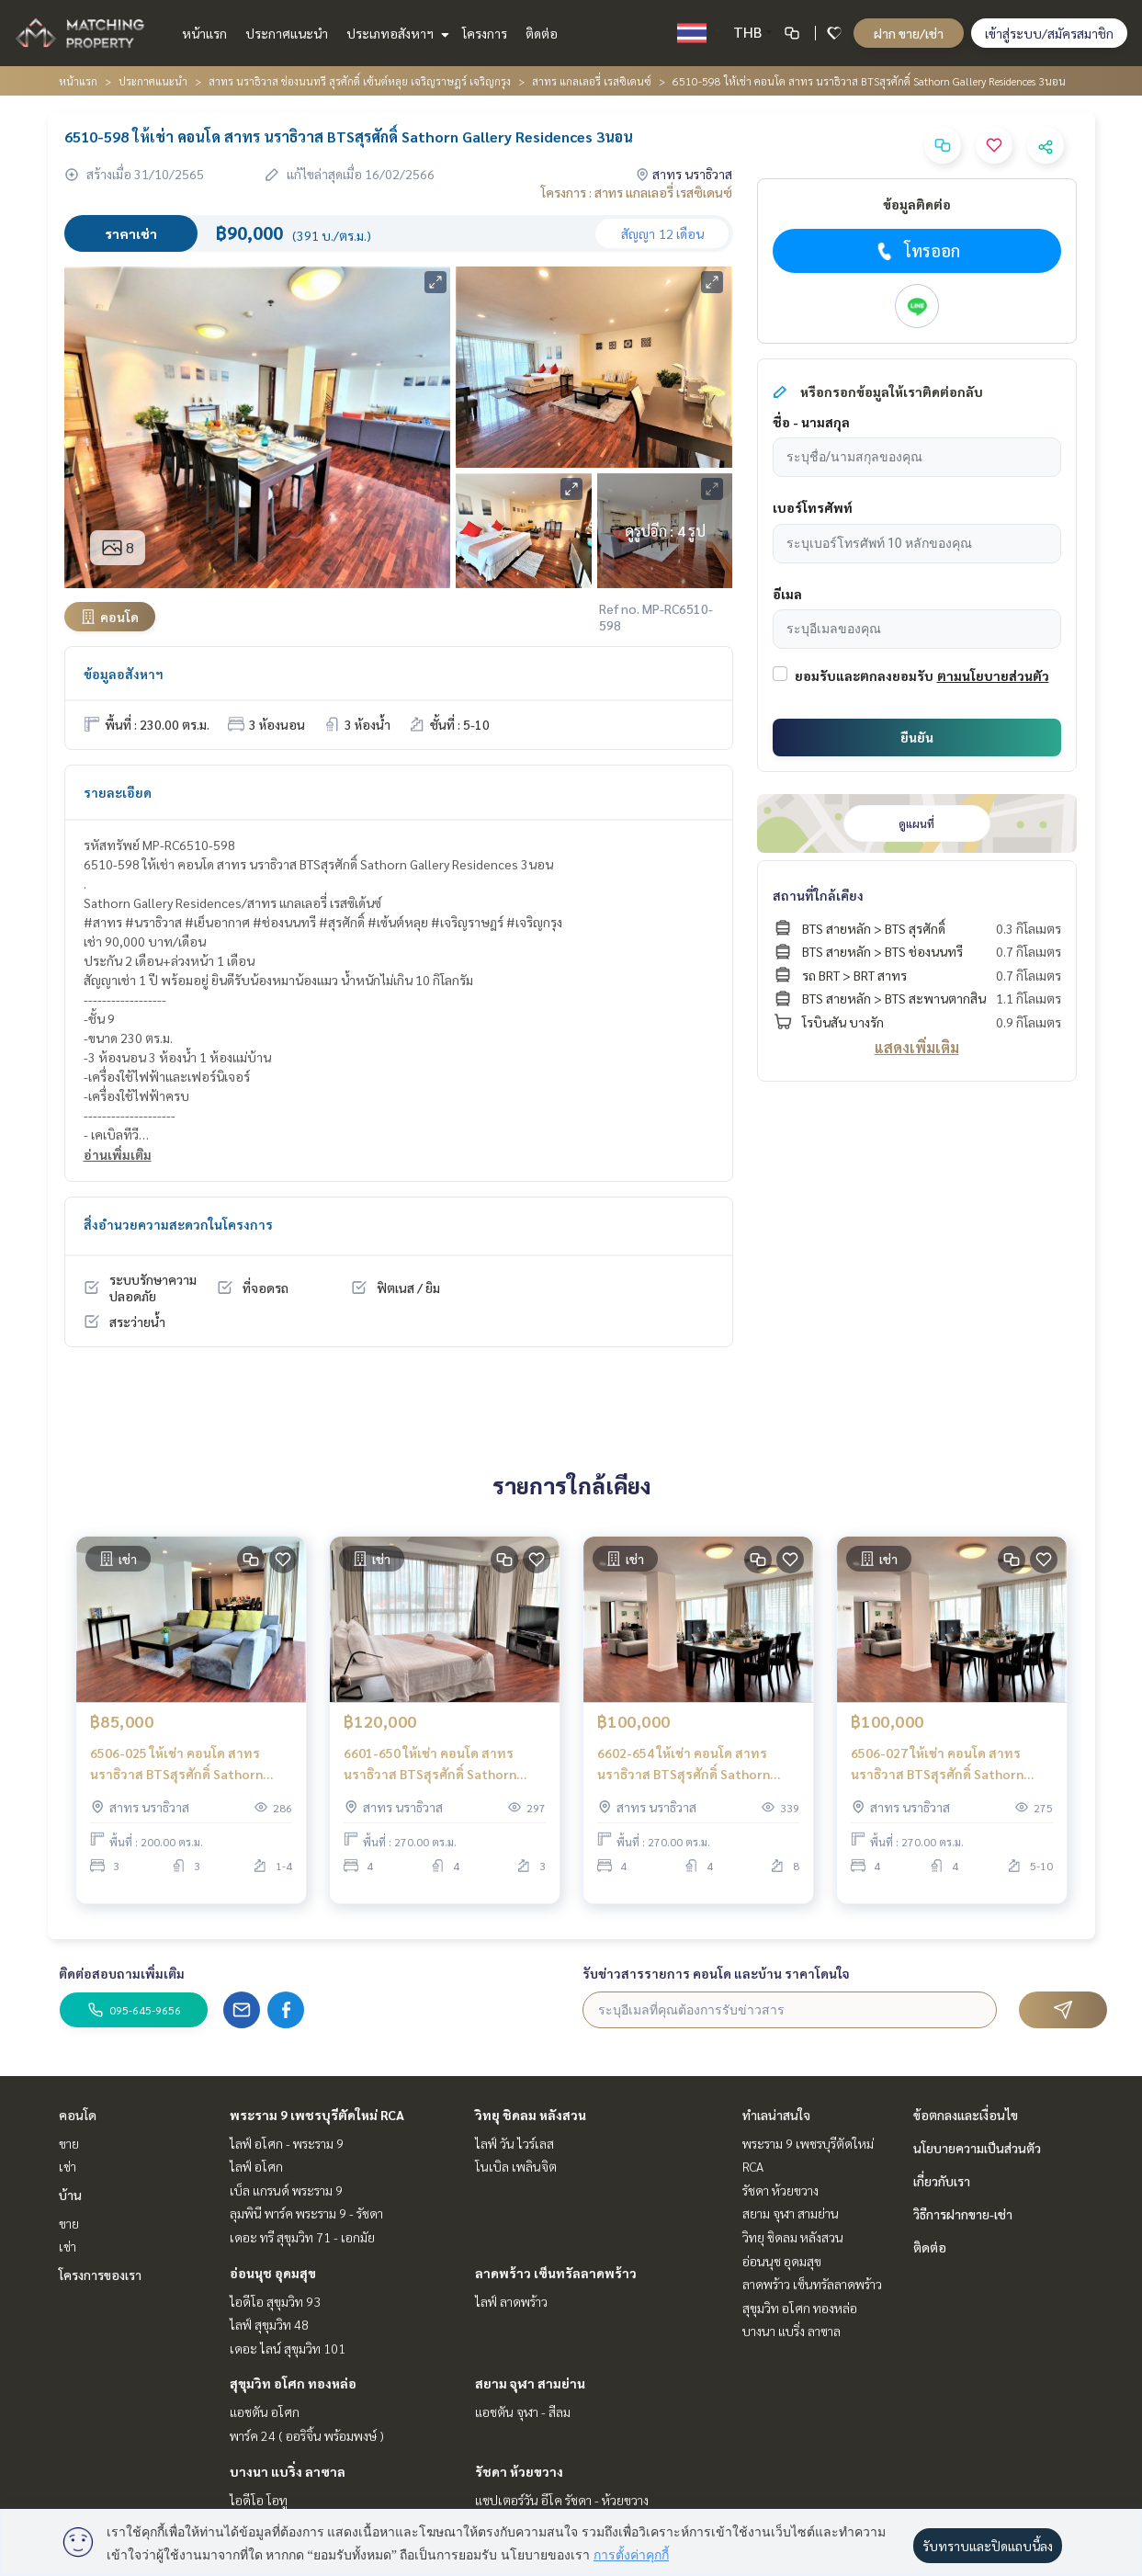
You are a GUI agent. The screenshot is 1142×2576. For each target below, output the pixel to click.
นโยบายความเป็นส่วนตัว (977, 2147)
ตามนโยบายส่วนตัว (993, 675)
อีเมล (787, 593)
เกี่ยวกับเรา (941, 2181)
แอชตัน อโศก (265, 2411)
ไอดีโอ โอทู (259, 2499)
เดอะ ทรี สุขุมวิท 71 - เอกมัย (302, 2237)
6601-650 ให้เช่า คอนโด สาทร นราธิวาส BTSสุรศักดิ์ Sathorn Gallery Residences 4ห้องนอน (430, 1776)
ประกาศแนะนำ (286, 33)
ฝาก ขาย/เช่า (909, 33)
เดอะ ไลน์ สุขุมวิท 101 (287, 2348)
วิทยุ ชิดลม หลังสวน (530, 2114)
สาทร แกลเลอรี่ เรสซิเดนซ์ (591, 81)
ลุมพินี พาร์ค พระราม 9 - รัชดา (306, 2213)
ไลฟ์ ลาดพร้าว (511, 2301)
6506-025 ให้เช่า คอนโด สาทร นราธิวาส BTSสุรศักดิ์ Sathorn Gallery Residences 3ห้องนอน (176, 1776)
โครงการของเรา (100, 2274)
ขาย (69, 2143)
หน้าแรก (204, 33)
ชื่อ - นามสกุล (811, 422)
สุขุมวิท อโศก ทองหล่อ (293, 2383)
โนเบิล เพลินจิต (516, 2166)
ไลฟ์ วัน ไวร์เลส (514, 2143)
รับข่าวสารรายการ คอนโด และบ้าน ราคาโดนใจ (716, 1973)
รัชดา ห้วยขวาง (519, 2471)
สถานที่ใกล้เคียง (818, 895)
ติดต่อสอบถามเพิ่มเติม (122, 1973)
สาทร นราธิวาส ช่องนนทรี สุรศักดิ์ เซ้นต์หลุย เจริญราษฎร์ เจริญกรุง (360, 81)
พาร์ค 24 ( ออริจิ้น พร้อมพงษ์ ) (307, 2435)
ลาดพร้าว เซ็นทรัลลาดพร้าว (556, 2272)
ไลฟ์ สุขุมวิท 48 (269, 2324)
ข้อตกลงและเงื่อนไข (965, 2114)
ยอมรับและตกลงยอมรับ (864, 675)
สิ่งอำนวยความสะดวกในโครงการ (178, 1224)
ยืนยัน (916, 737)
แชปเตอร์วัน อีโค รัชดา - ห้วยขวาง (562, 2499)
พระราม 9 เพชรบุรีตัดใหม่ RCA (317, 2114)
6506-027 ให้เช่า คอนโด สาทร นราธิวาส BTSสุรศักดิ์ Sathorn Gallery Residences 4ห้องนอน (937, 1776)
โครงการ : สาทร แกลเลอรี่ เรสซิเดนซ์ (636, 192)
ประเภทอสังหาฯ (395, 33)
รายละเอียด (118, 792)
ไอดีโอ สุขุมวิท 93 (275, 2301)
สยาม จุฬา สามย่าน (530, 2383)
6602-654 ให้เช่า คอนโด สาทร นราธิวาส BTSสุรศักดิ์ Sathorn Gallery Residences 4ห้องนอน (683, 1776)
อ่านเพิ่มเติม (118, 1154)
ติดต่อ (542, 33)
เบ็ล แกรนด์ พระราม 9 (286, 2190)
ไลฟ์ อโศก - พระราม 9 (287, 2143)
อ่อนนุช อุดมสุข (273, 2272)
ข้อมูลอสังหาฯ (124, 673)
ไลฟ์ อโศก (256, 2166)
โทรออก (916, 251)
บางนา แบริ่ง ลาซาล (287, 2471)
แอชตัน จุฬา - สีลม (523, 2411)
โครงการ (484, 33)
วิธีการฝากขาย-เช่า (962, 2214)
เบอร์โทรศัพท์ (813, 507)
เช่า (67, 2166)
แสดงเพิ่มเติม (917, 1047)
